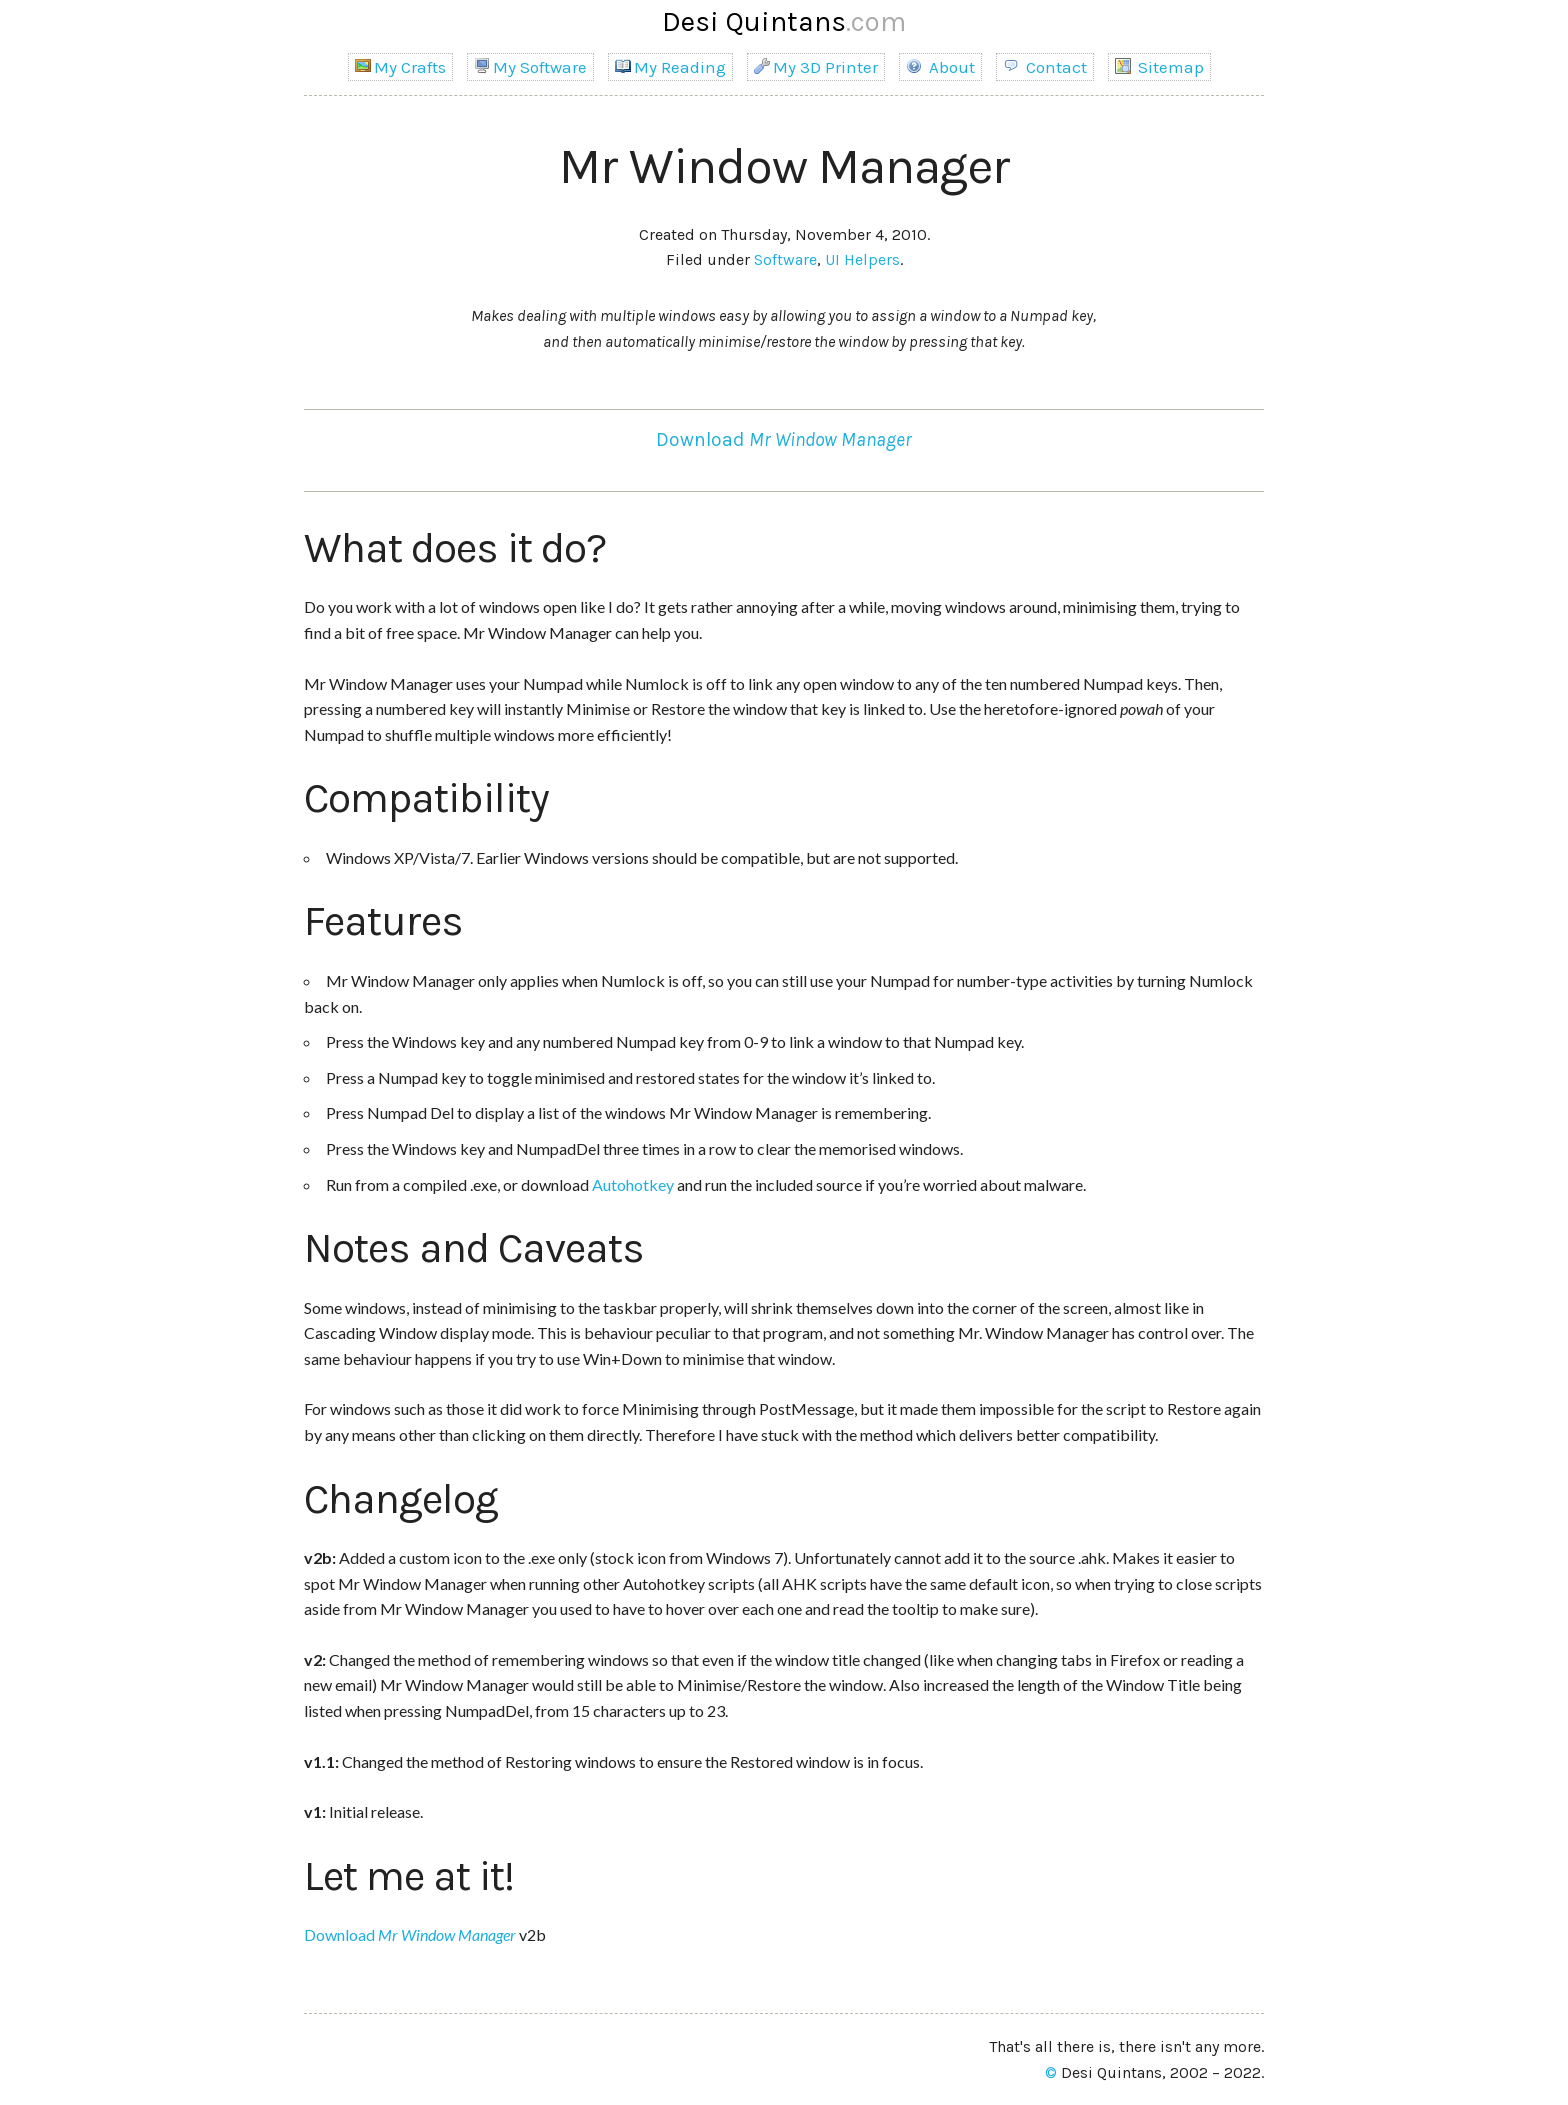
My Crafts (400, 67)
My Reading (670, 67)
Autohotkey (633, 1184)
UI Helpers (862, 259)
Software (785, 259)
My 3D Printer (816, 67)
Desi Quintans (784, 21)
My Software (530, 67)
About (940, 67)
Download (784, 439)
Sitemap (1159, 67)
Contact (1045, 67)
